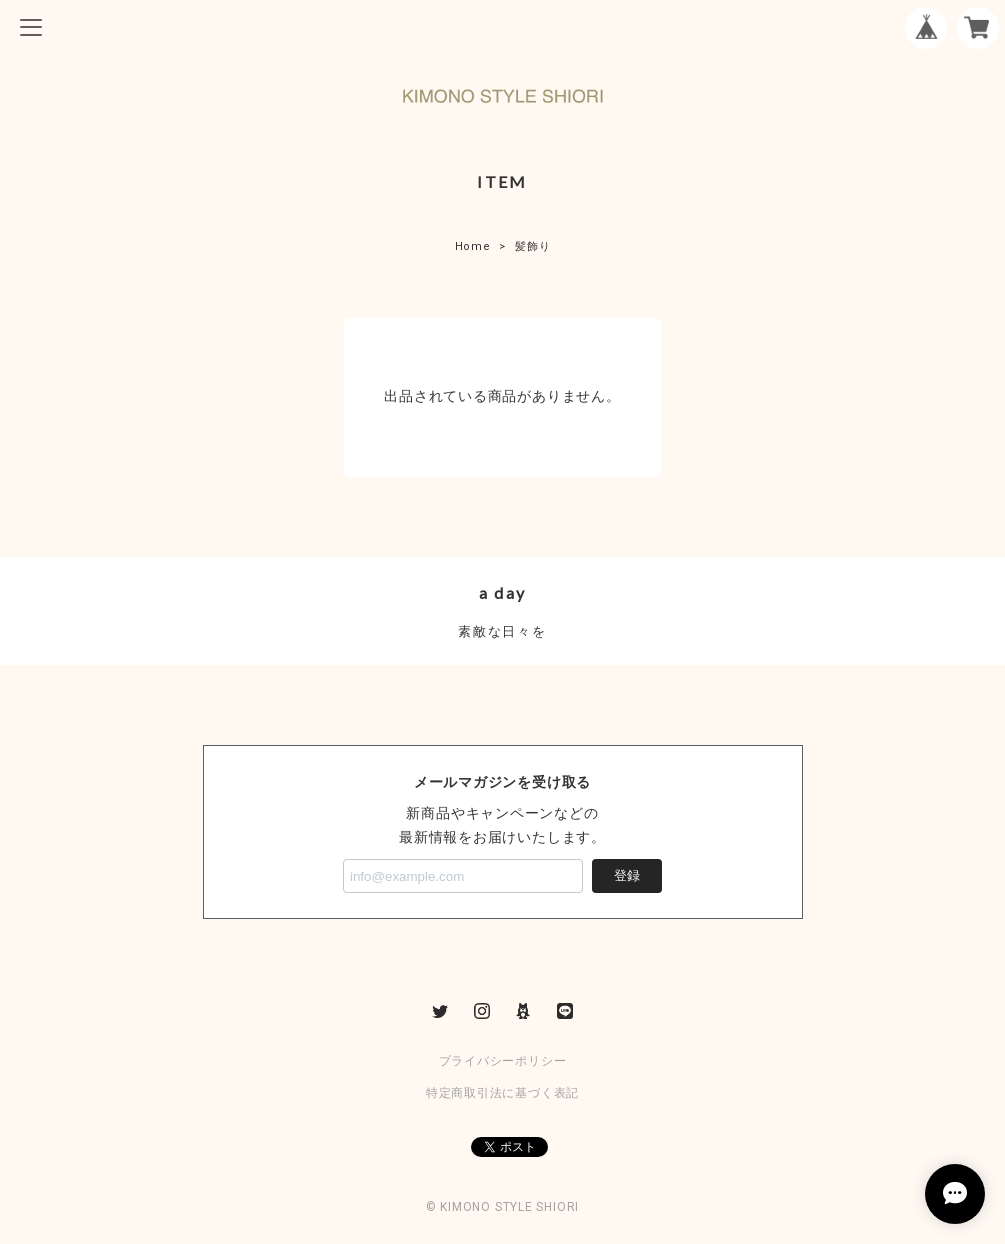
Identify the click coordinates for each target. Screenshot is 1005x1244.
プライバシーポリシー (503, 1061)
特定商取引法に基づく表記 (502, 1093)
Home (473, 246)
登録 (627, 875)
